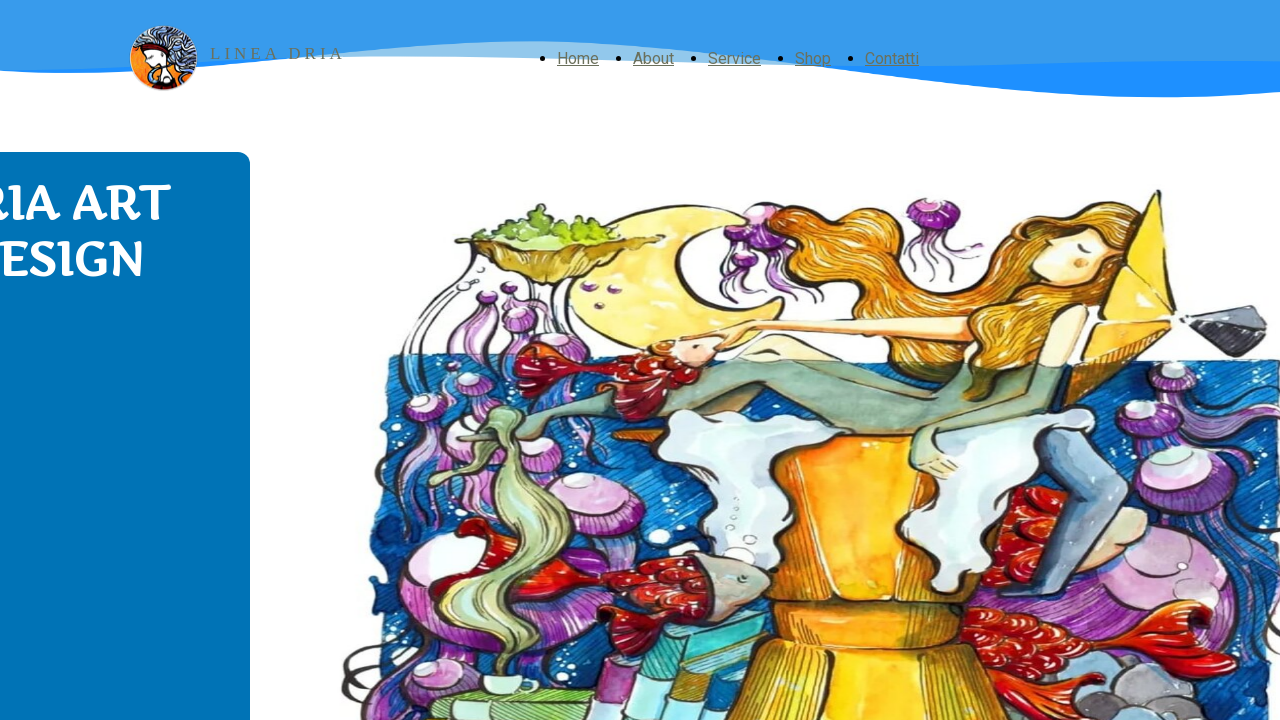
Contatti (892, 58)
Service (734, 58)
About (653, 58)
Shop (813, 58)
